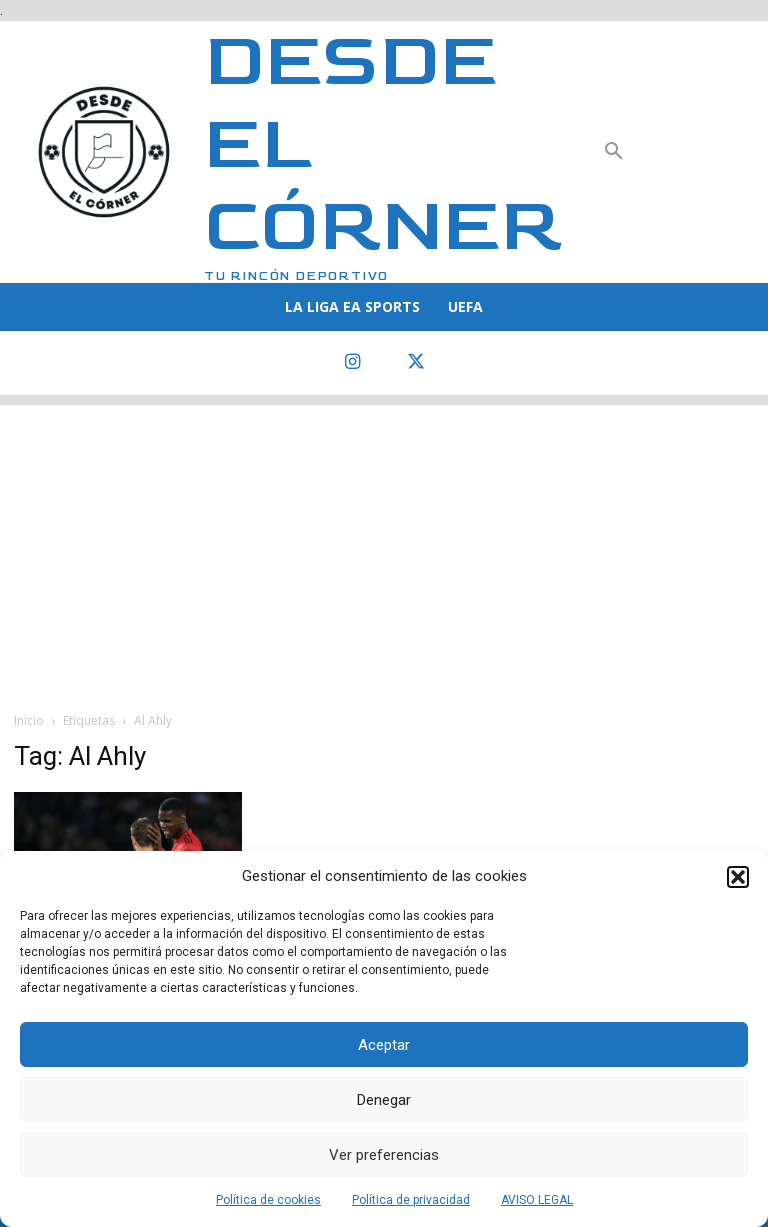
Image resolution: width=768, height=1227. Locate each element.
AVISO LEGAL (537, 1200)
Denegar (384, 1100)
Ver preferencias (384, 1155)
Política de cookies (268, 1200)
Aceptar (384, 1045)
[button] (738, 877)
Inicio (29, 720)
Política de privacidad (411, 1200)
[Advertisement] (384, 545)
